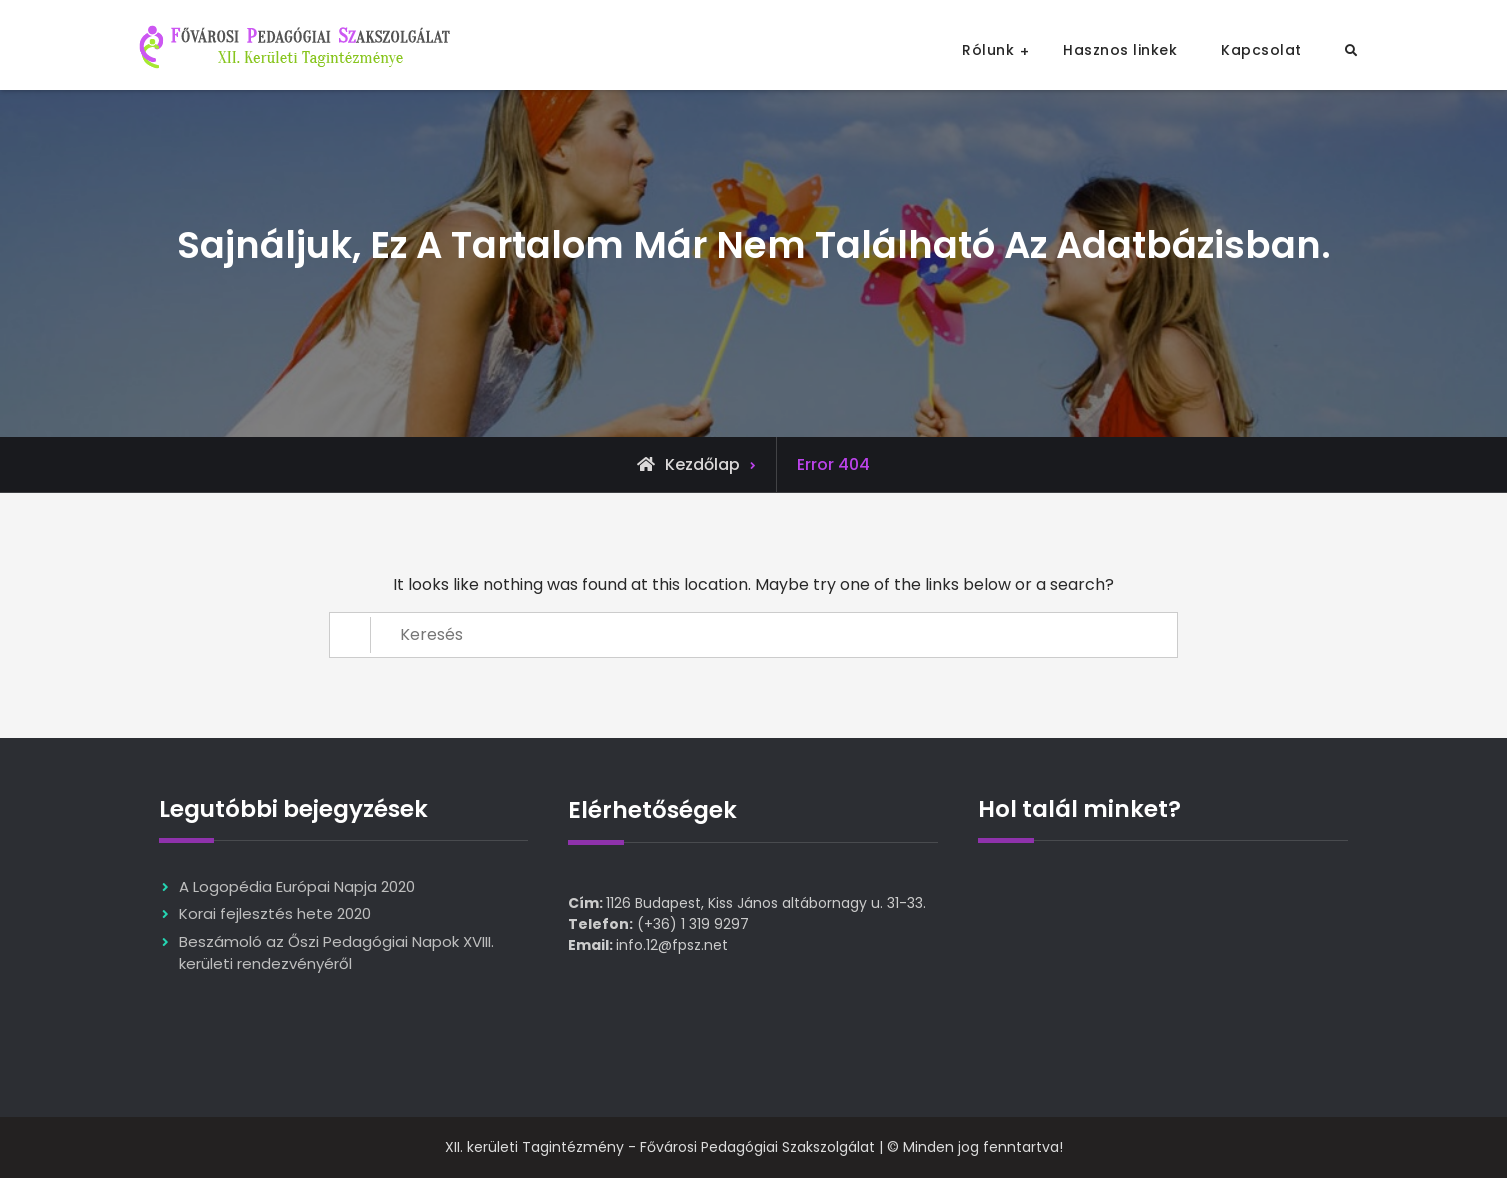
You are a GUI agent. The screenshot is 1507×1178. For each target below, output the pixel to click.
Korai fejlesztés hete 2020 (275, 913)
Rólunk (988, 50)
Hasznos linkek (1120, 50)
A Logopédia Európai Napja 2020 (297, 886)
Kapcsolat (1261, 50)
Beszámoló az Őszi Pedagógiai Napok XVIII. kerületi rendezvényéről (336, 953)
